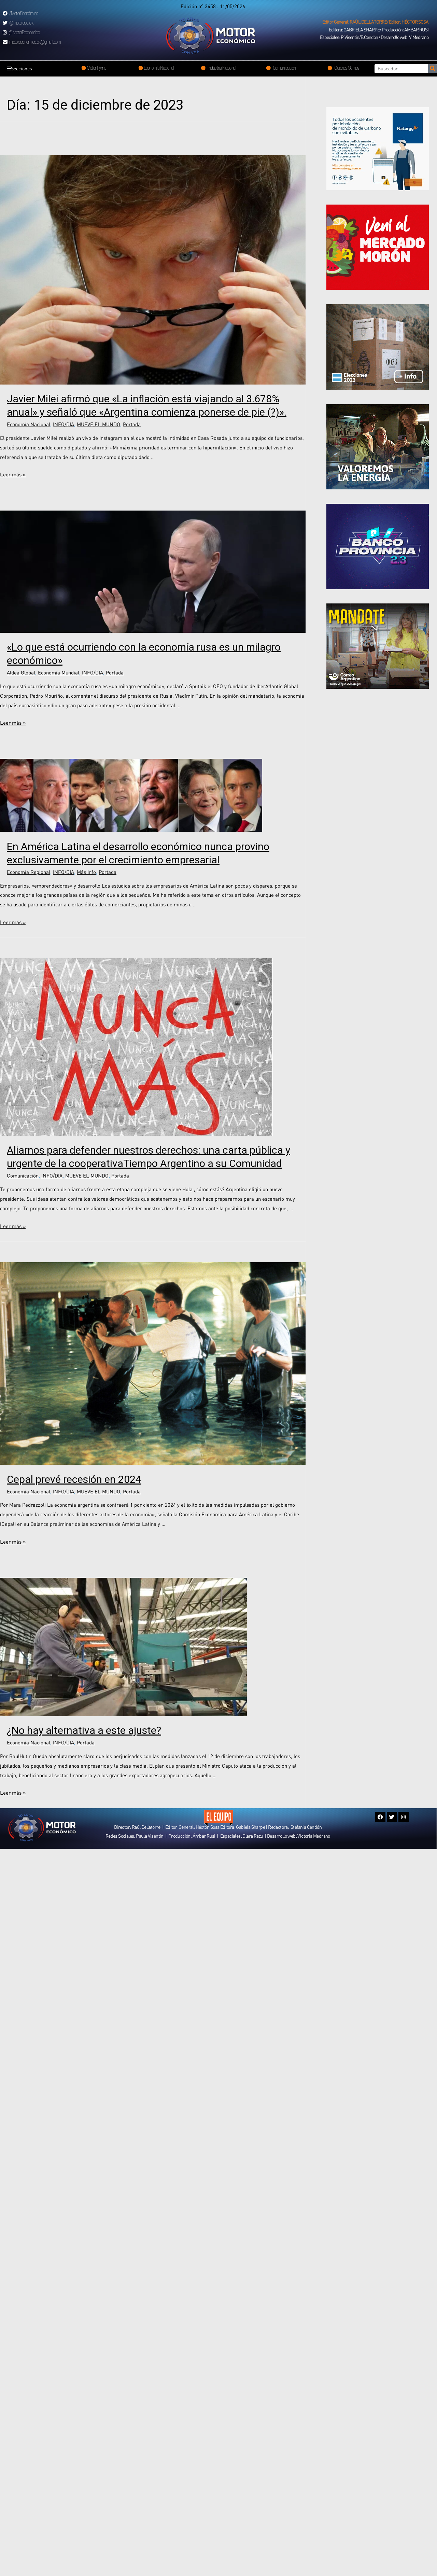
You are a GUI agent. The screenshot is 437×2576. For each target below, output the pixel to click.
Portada (132, 424)
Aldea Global (21, 672)
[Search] (432, 68)
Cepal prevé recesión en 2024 (74, 1479)
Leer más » (13, 474)
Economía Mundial (58, 672)
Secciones (21, 68)
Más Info (86, 872)
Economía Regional (28, 872)
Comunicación (23, 1175)
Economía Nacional (28, 424)
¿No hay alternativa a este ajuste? (84, 1730)
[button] (375, 22)
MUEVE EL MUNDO (98, 424)
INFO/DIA (63, 424)
